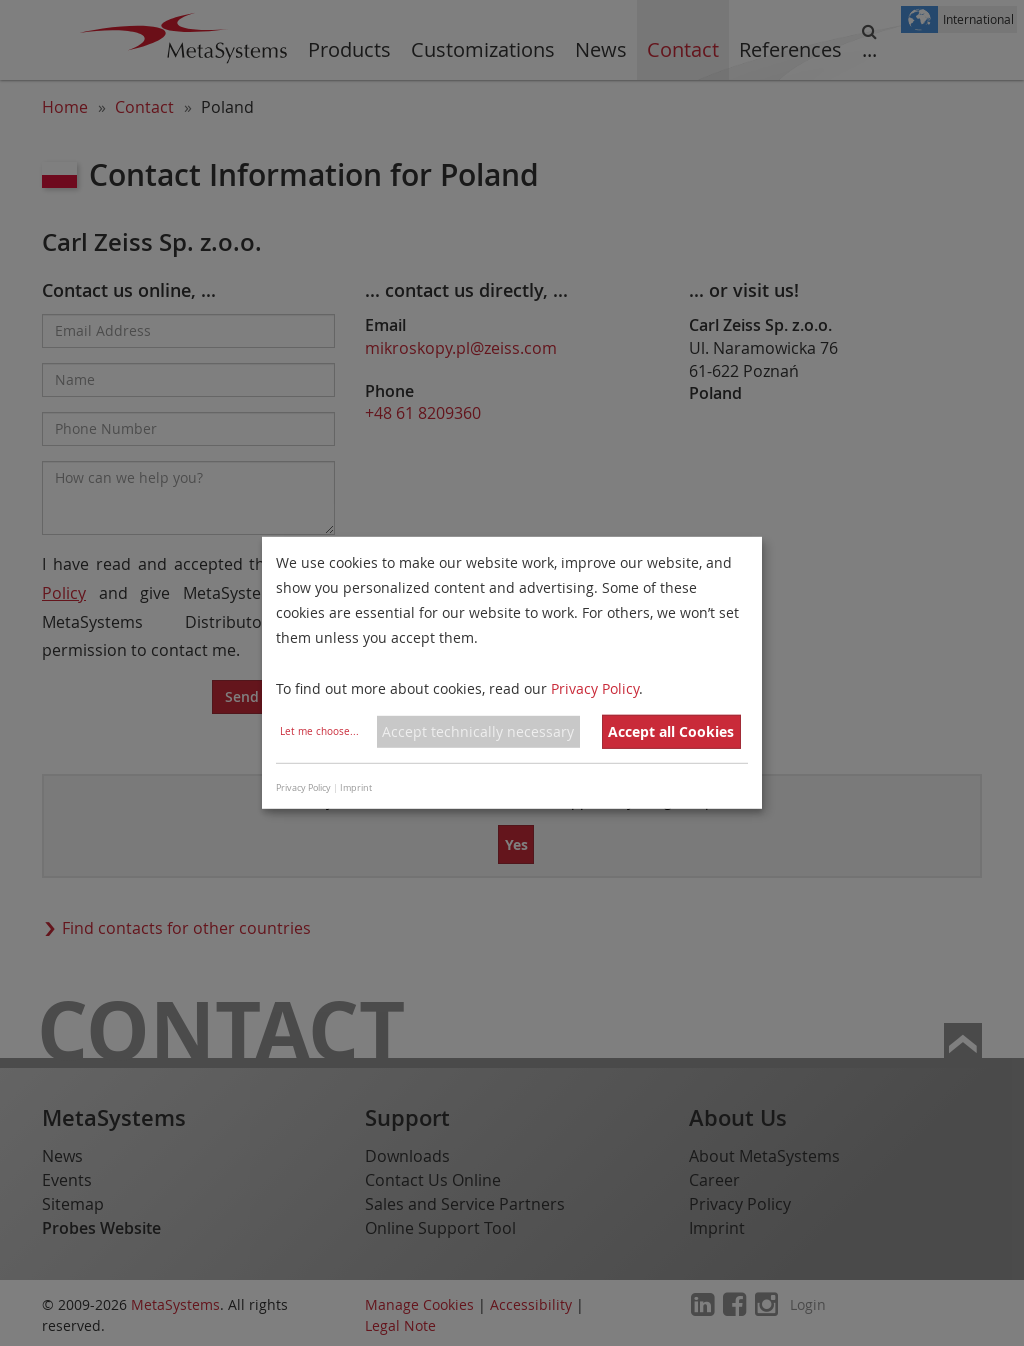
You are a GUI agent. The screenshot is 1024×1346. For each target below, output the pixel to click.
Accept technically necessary (478, 731)
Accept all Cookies (671, 731)
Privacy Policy (595, 687)
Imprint (356, 788)
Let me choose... (319, 731)
